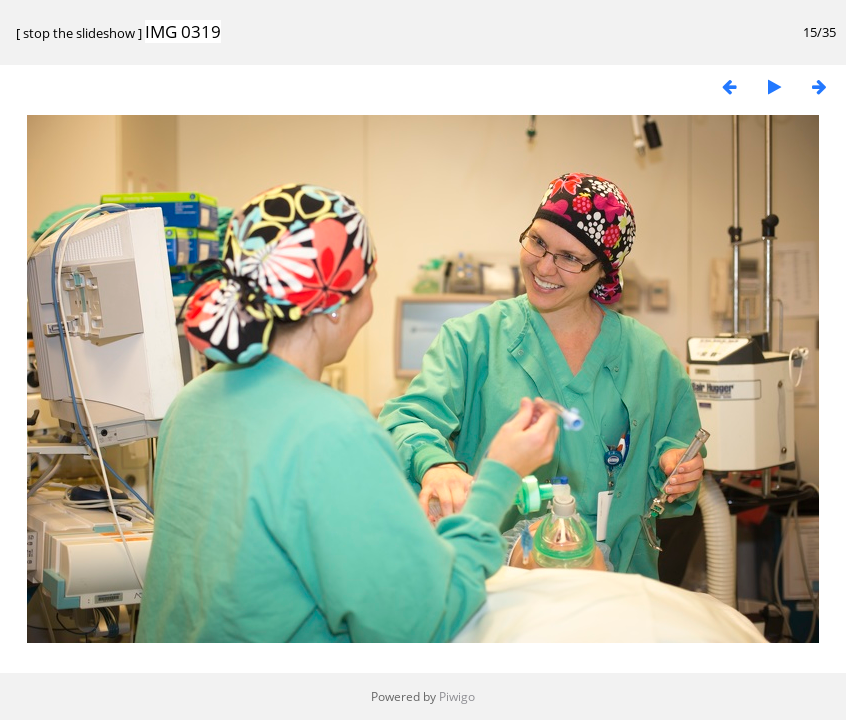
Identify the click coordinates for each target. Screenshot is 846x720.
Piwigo (457, 696)
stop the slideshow (79, 33)
